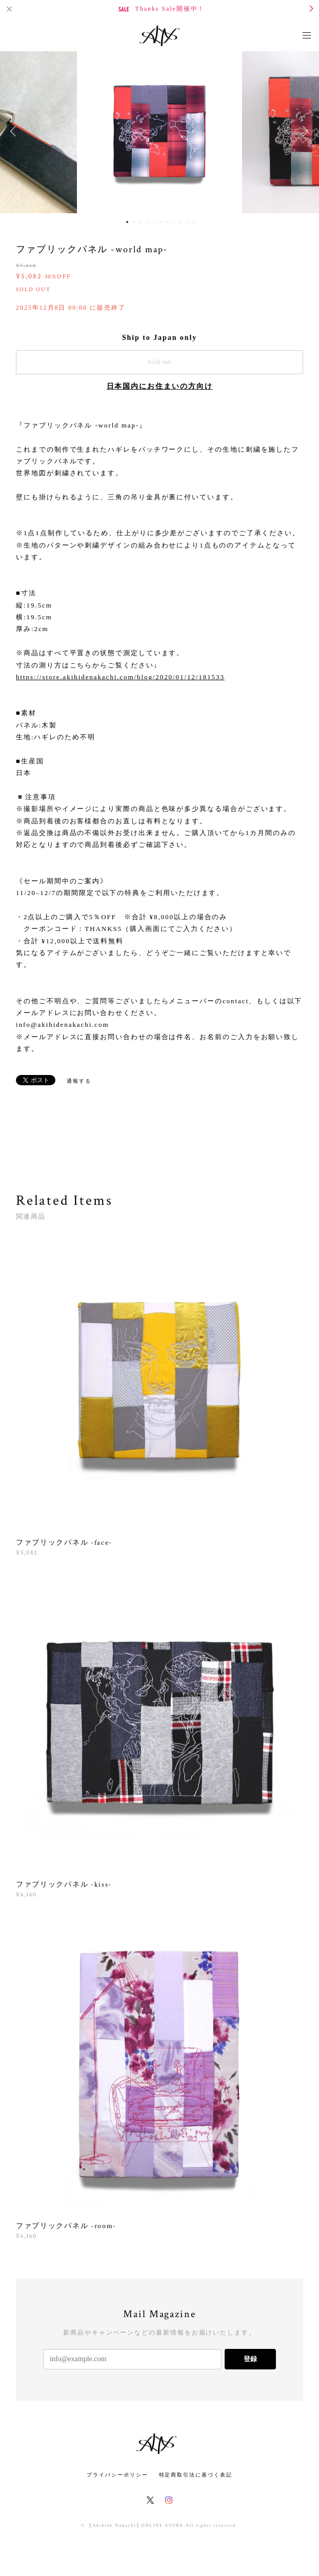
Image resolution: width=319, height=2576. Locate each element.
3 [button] (140, 222)
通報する (79, 1081)
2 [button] (134, 222)
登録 (250, 2359)
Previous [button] (15, 131)
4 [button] (147, 222)
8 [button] (174, 222)
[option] (159, 131)
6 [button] (161, 222)
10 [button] (187, 222)
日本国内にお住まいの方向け (160, 386)
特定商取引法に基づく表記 (195, 2475)
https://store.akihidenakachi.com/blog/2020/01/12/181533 (120, 677)
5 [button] (154, 222)
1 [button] (127, 222)
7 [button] (167, 222)
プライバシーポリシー (117, 2475)
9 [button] (181, 222)
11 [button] (194, 222)
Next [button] (303, 131)
